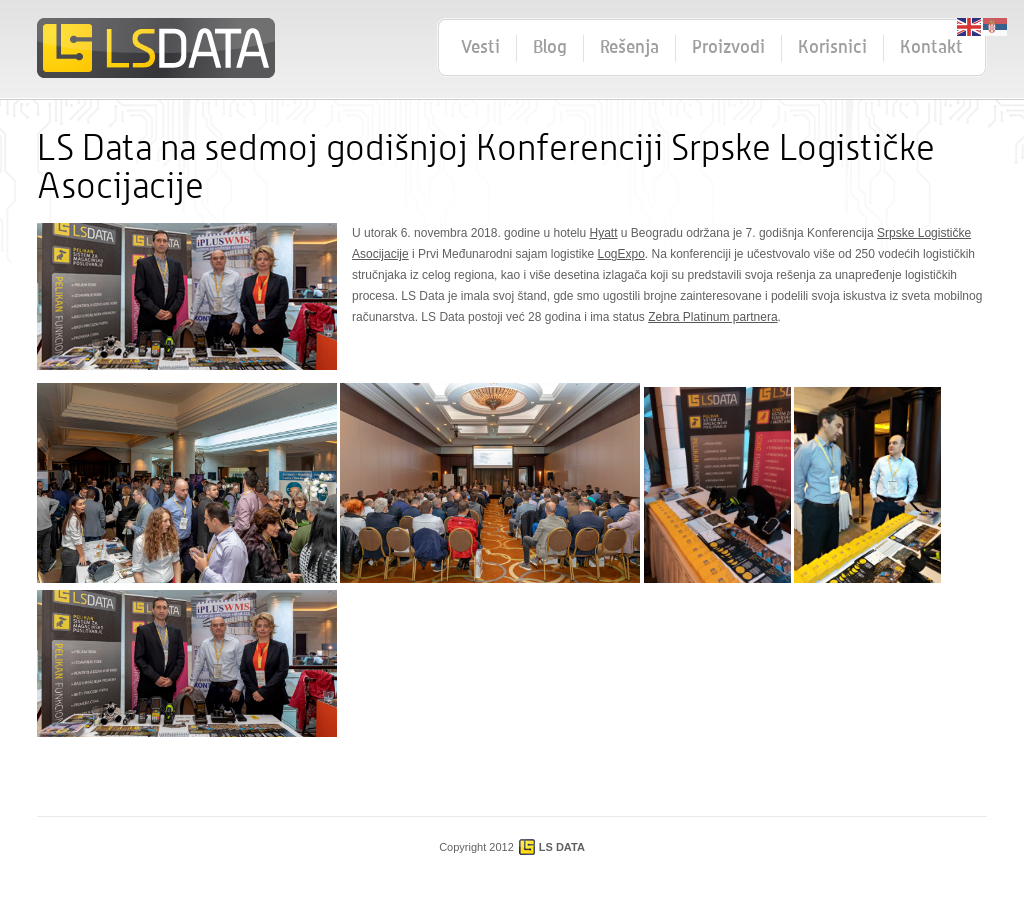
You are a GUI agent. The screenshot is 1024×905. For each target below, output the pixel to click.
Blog (550, 48)
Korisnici (832, 48)
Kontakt (931, 48)
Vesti (480, 48)
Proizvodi (728, 48)
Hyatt (604, 233)
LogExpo (620, 254)
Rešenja (629, 48)
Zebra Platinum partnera (712, 317)
